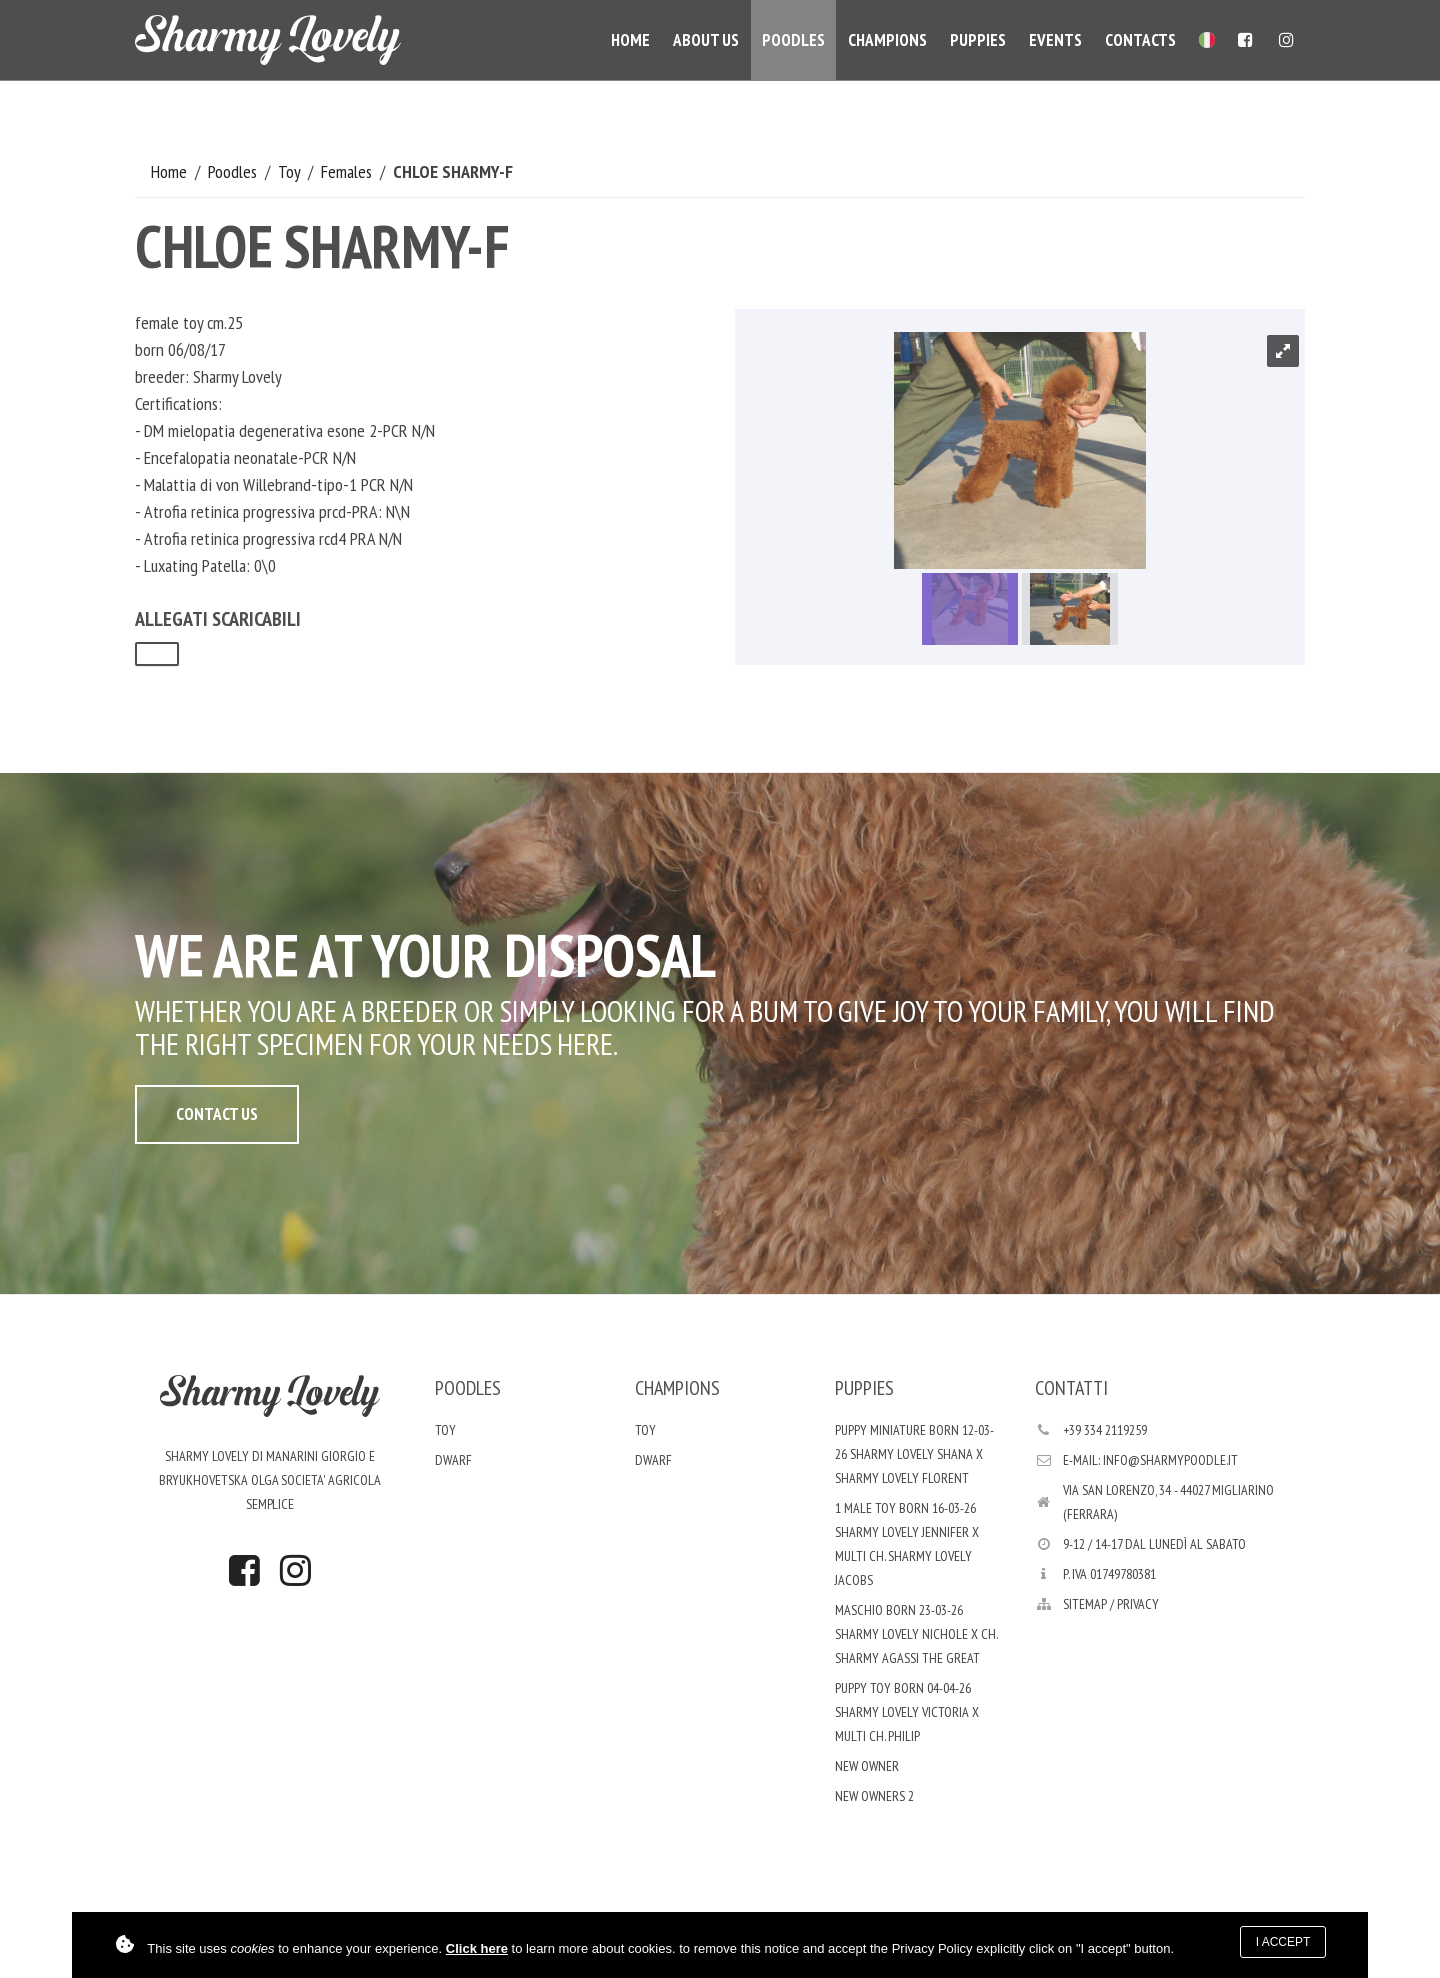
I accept (1283, 1942)
